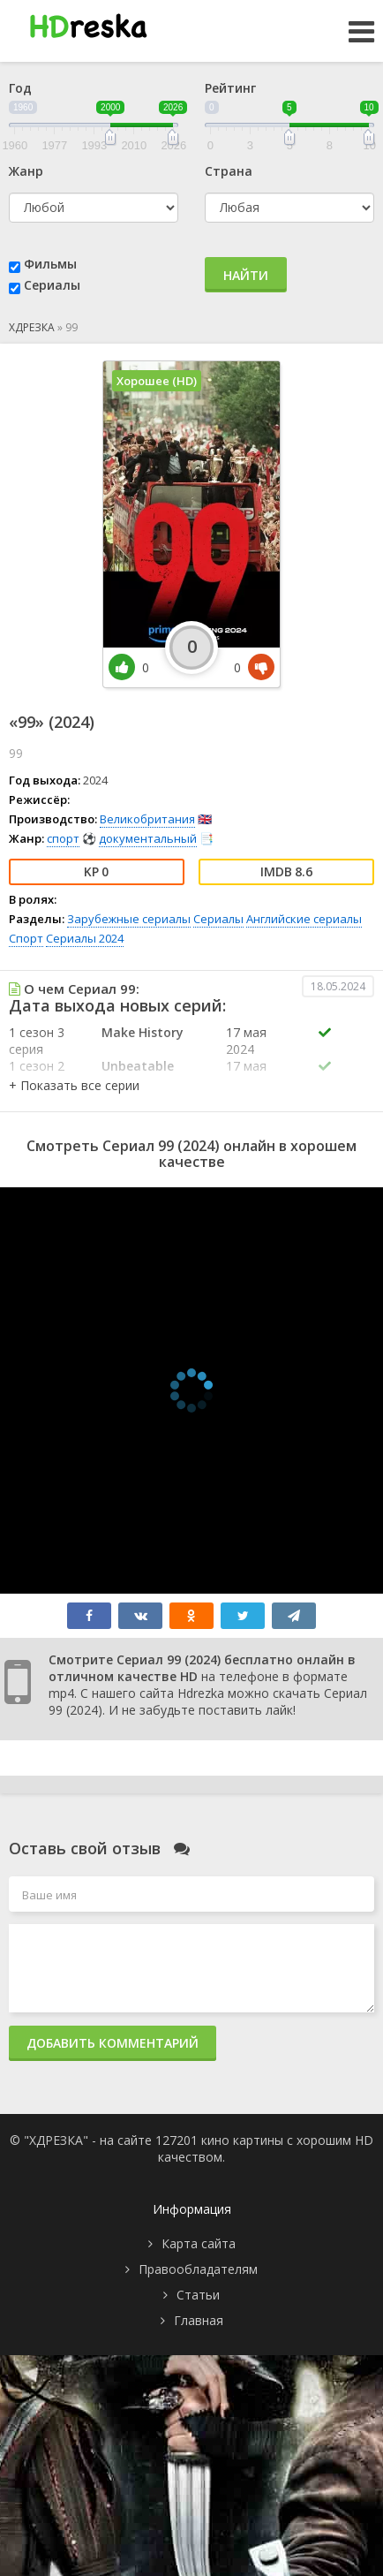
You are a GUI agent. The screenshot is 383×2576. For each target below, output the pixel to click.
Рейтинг (230, 88)
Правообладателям (198, 2269)
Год (20, 88)
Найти (245, 275)
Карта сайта (198, 2243)
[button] (74, 1085)
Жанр (26, 171)
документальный (148, 838)
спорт (63, 838)
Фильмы (50, 263)
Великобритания (147, 819)
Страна (228, 171)
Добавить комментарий (112, 2042)
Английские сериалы (304, 919)
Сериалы (52, 285)
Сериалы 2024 (85, 938)
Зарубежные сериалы (129, 919)
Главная (198, 2320)
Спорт (26, 938)
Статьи (198, 2294)
